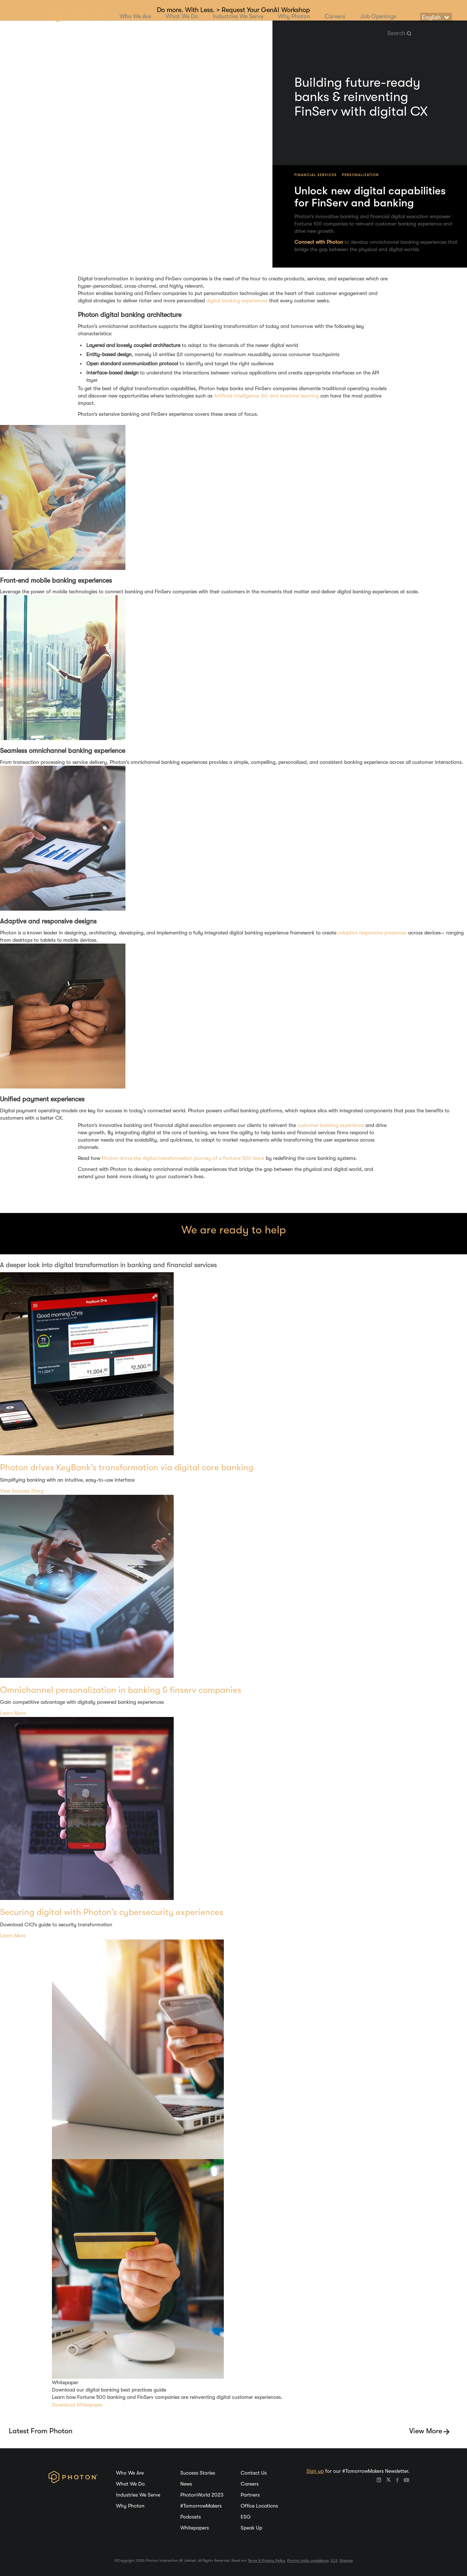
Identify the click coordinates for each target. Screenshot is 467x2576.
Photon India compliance (308, 2560)
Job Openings (378, 16)
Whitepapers (194, 2528)
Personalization (360, 175)
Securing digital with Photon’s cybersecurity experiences (111, 1912)
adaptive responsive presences (372, 933)
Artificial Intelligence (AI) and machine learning (266, 396)
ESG (246, 2517)
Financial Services (315, 175)
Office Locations (259, 2506)
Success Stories (197, 2473)
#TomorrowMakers (201, 2506)
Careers (335, 16)
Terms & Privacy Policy (266, 2560)
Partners (250, 2495)
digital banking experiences (237, 300)
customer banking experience (330, 1125)
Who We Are (135, 16)
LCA (334, 2560)
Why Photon (294, 16)
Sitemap (346, 2560)
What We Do (182, 16)
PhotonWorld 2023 (201, 2495)
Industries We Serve (238, 16)
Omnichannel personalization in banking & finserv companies (120, 1690)
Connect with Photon (318, 242)
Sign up (315, 2471)
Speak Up (251, 2528)
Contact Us (254, 2473)
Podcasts (190, 2517)
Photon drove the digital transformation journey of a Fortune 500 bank (183, 1158)
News (186, 2484)
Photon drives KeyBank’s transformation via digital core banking (126, 1467)
